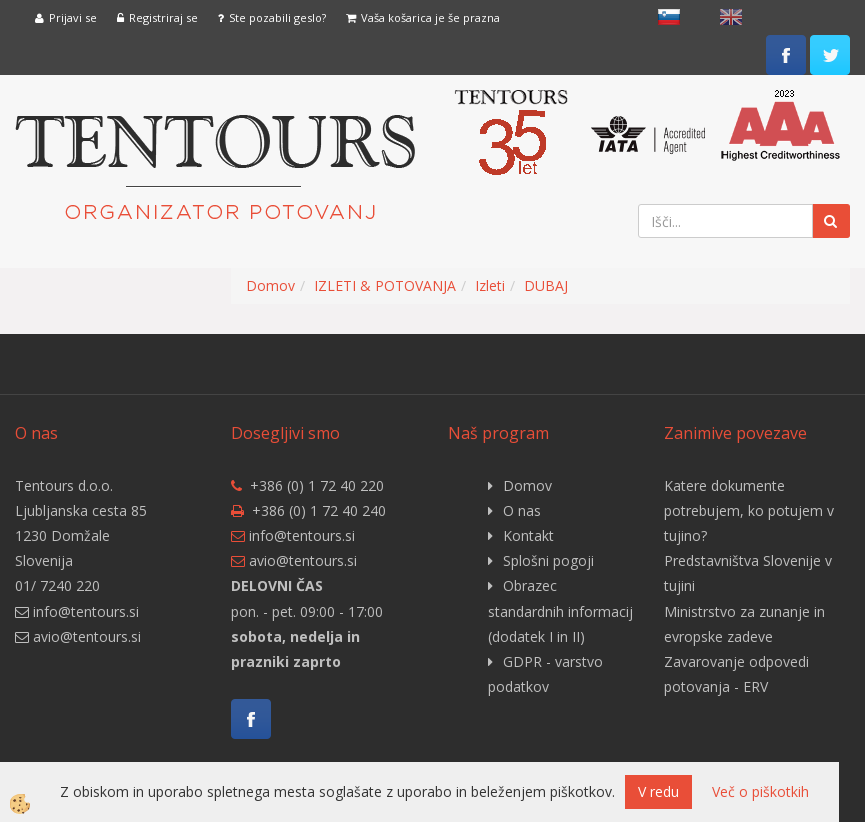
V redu (658, 791)
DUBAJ (546, 285)
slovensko (669, 17)
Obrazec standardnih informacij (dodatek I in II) (560, 610)
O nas (522, 510)
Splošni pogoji (548, 560)
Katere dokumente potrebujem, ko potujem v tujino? (749, 510)
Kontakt (528, 535)
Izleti (490, 285)
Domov (270, 285)
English (731, 17)
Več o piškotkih (760, 791)
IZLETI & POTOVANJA (385, 285)
